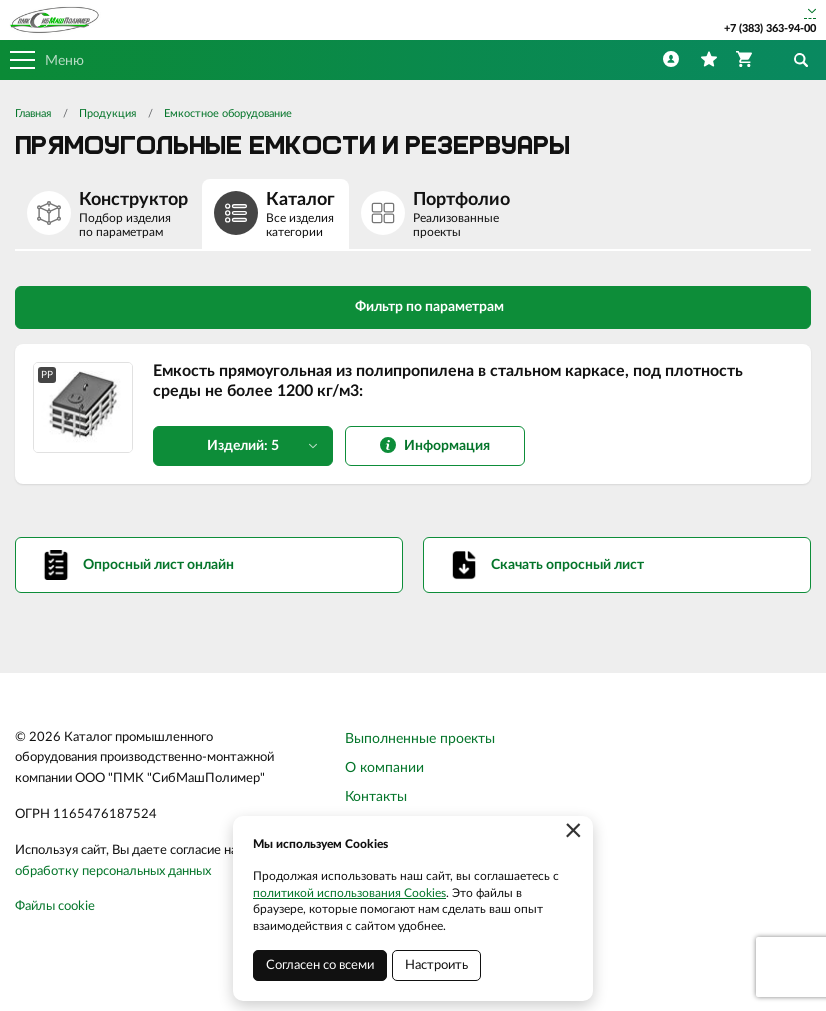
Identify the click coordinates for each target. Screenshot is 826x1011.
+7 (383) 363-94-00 (770, 28)
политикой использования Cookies (349, 893)
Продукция (107, 113)
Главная (33, 113)
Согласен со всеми (320, 965)
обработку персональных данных (113, 871)
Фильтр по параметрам (413, 306)
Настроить (436, 965)
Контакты (376, 797)
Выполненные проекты (420, 739)
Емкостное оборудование (228, 113)
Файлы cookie (55, 906)
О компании (384, 768)
